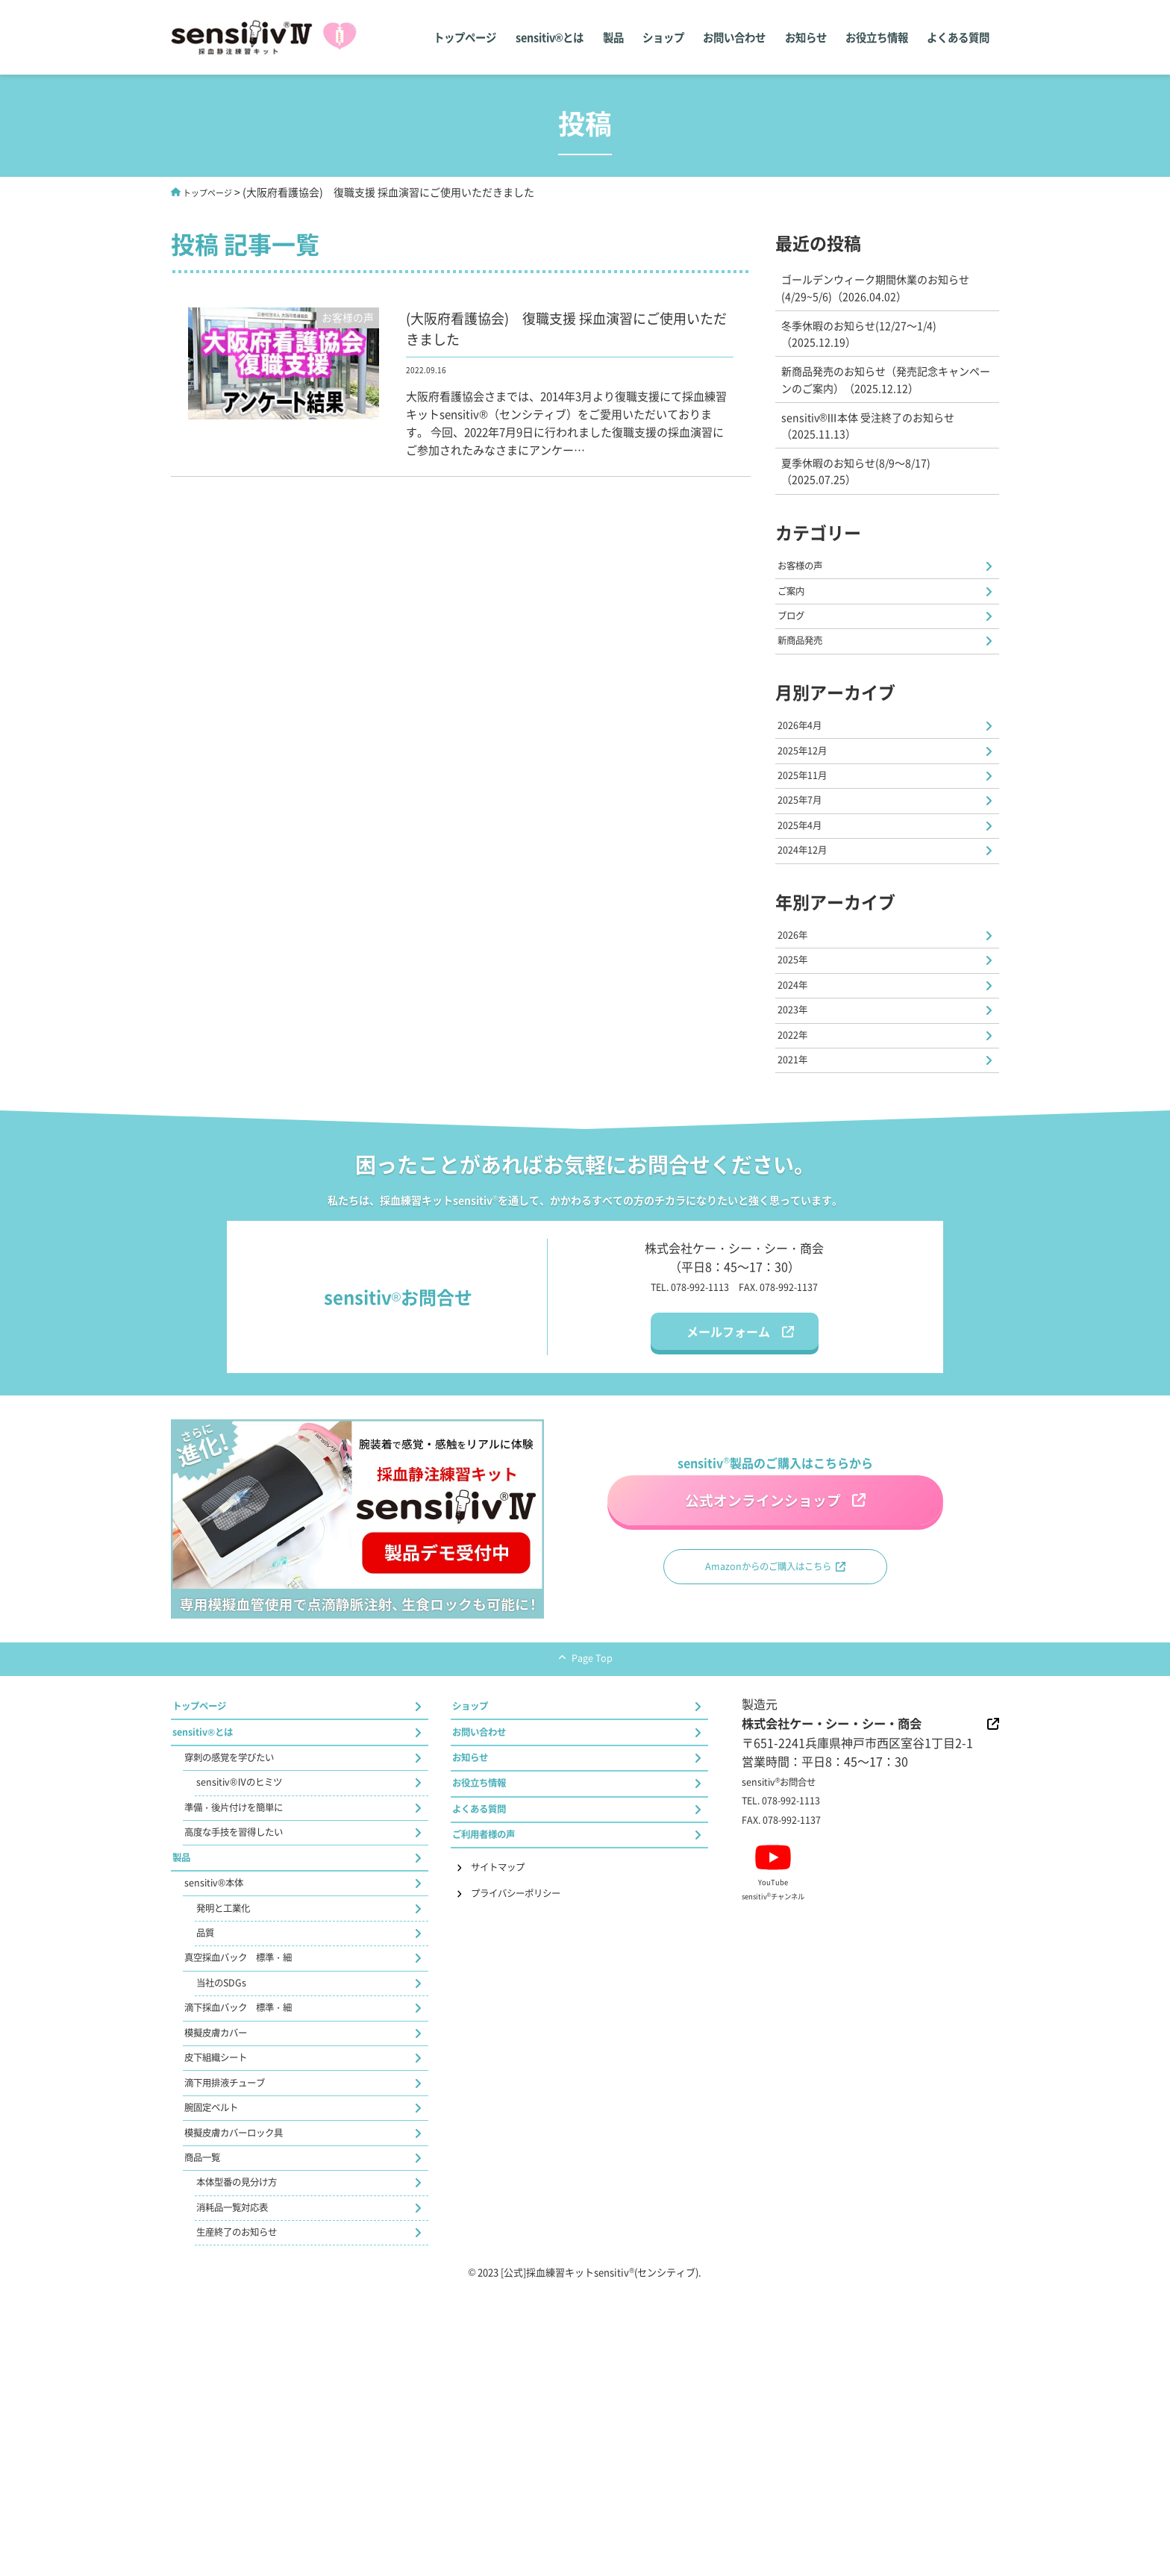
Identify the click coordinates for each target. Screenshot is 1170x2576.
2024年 (797, 1087)
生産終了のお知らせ (250, 2520)
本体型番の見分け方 (250, 2456)
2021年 (797, 1182)
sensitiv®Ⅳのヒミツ (252, 1947)
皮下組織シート (227, 2297)
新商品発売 (808, 681)
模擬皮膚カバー (227, 2266)
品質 (209, 2138)
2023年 (797, 1119)
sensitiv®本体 (222, 2074)
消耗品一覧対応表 (244, 2488)
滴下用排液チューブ (238, 2329)
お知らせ (801, 37)
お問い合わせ (727, 37)
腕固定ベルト (221, 2361)
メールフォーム (728, 1457)
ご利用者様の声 (494, 2013)
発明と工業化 (233, 2107)
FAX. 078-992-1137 (791, 1411)
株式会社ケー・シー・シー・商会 (859, 1866)
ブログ (796, 649)
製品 (602, 37)
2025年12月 (810, 804)
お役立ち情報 (873, 37)
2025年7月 (807, 868)
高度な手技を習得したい (250, 2010)
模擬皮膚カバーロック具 (250, 2392)
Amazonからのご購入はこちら (766, 1699)
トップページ (450, 37)
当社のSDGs (229, 2202)
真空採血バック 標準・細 (256, 2170)
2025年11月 (810, 836)
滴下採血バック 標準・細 (256, 2233)
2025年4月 (807, 900)
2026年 (797, 1023)
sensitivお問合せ (789, 1927)
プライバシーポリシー (534, 2082)
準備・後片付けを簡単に (250, 1979)
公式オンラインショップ (758, 1620)
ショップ (654, 37)
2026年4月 (807, 773)
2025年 (797, 1055)
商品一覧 (209, 2424)
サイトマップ (510, 2051)
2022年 (797, 1151)
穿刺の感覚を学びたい (244, 1915)
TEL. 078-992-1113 (676, 1411)
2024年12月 (810, 932)
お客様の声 (808, 586)
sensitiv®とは (537, 37)
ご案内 (796, 617)
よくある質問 (957, 37)
